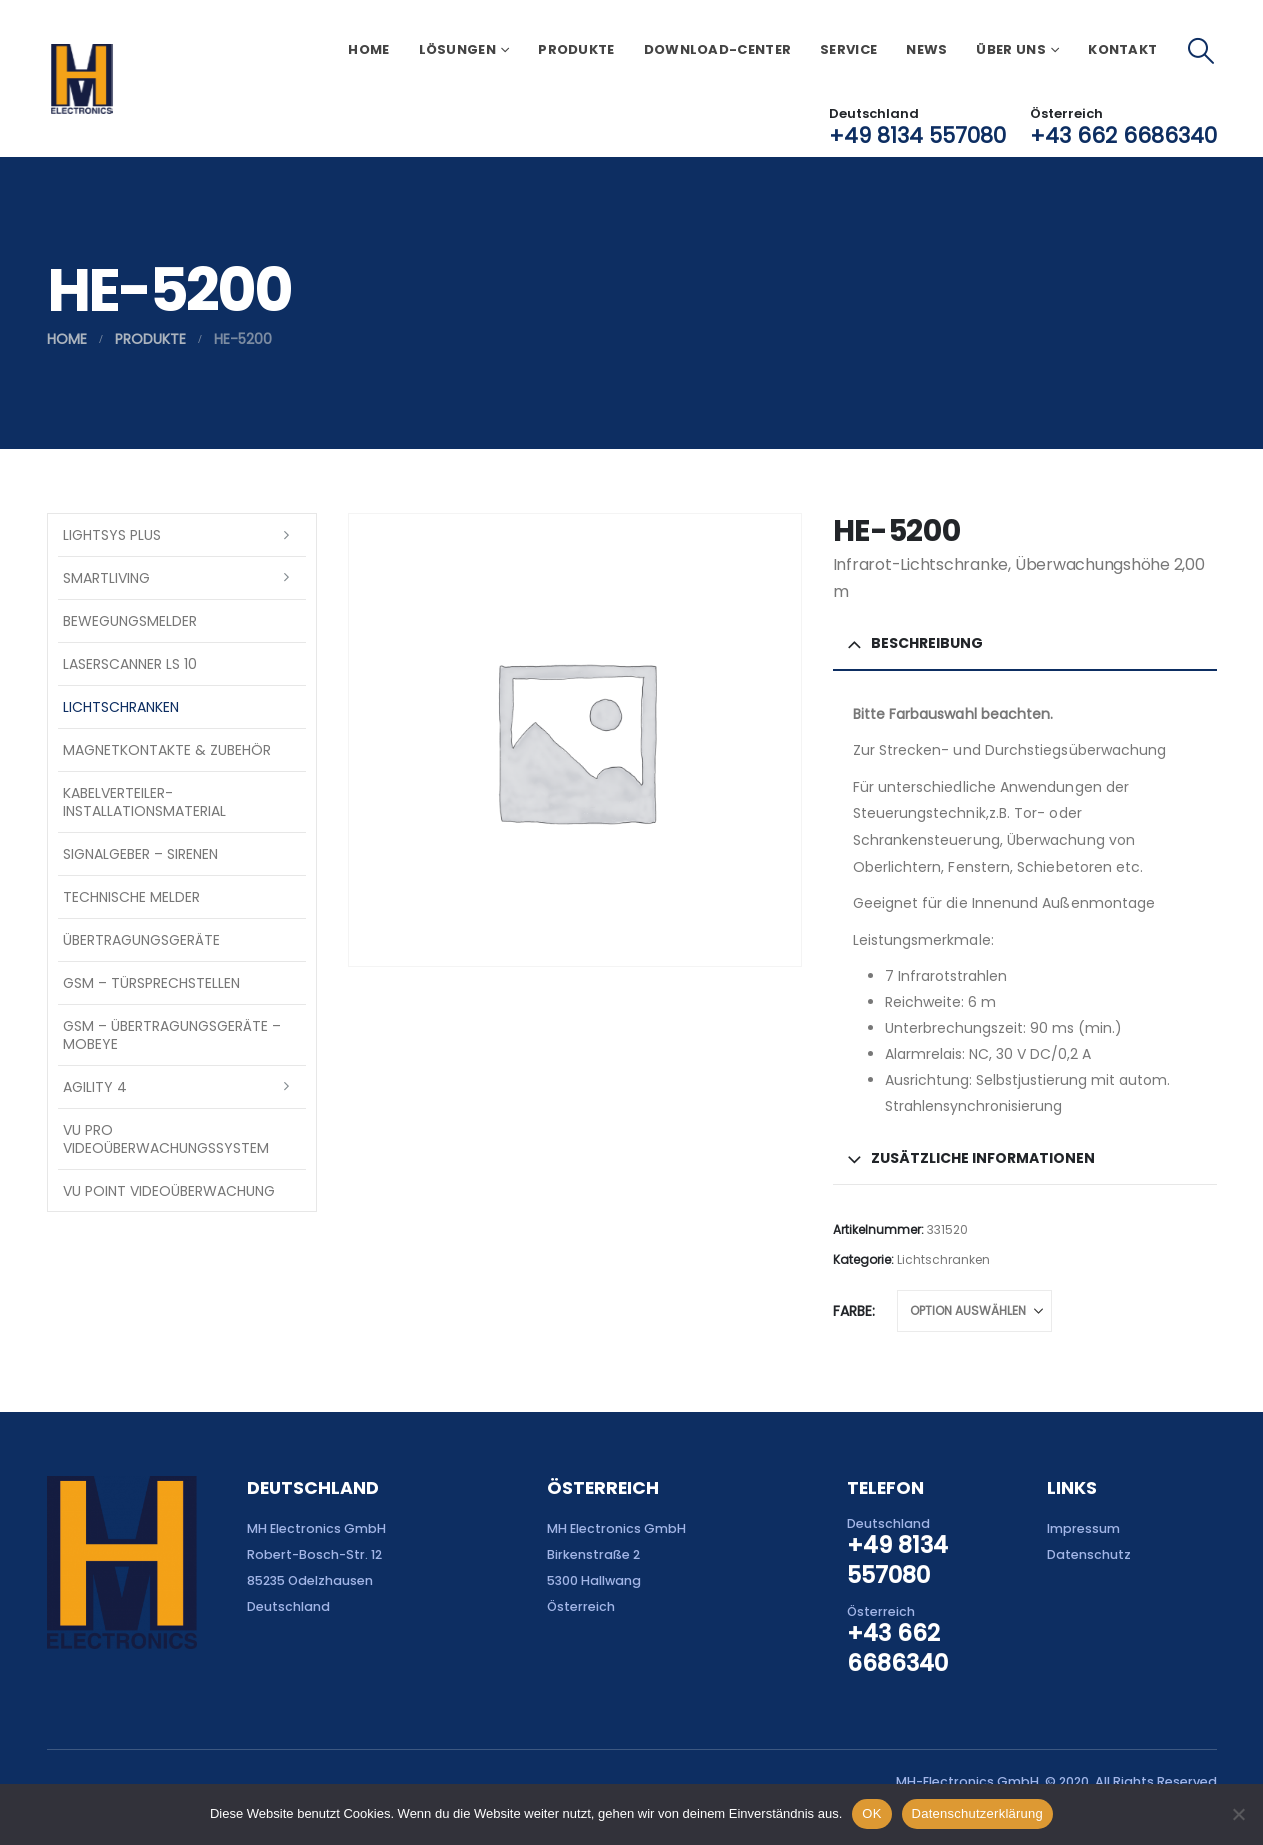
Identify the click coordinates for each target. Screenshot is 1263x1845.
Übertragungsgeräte (141, 940)
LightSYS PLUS (112, 535)
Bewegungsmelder (130, 621)
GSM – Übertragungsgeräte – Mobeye (172, 1035)
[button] (1200, 51)
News (926, 49)
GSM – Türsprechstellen (151, 983)
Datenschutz (1089, 1554)
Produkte (576, 49)
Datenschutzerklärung (977, 1813)
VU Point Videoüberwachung (169, 1191)
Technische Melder (131, 897)
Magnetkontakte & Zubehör (167, 750)
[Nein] (1238, 1814)
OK (871, 1813)
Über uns (1010, 49)
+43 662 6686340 (1123, 135)
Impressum (1083, 1528)
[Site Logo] (81, 79)
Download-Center (718, 49)
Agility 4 (95, 1087)
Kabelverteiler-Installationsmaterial (144, 802)
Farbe (852, 1311)
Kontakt (1122, 49)
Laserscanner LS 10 (130, 664)
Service (848, 49)
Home (368, 49)
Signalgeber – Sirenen (140, 854)
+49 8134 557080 (917, 135)
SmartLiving (106, 578)
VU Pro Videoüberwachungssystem (166, 1139)
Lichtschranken (943, 1259)
